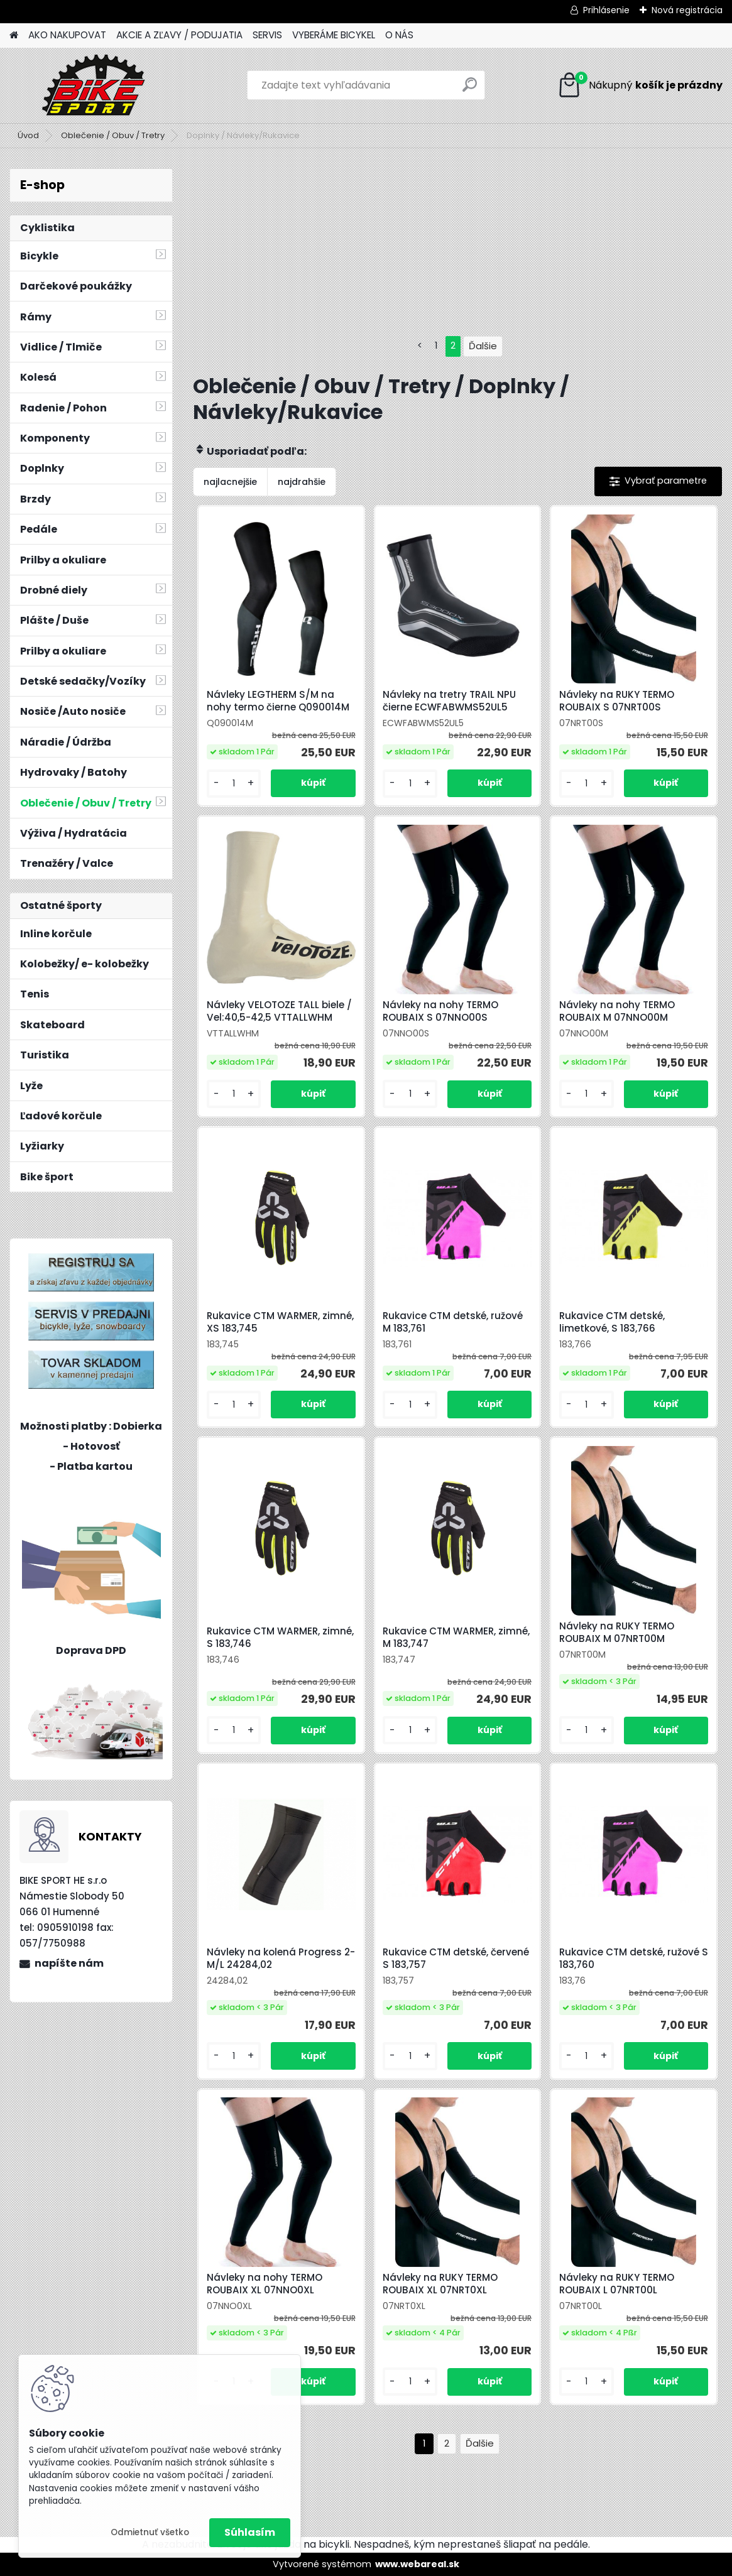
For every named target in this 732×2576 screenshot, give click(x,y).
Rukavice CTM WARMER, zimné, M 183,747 (456, 1637)
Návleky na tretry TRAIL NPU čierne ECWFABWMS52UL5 (449, 701)
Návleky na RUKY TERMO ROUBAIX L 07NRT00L (616, 2283)
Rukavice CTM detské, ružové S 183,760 (633, 1958)
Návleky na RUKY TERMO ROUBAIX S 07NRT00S (616, 701)
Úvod (28, 135)
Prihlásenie (606, 10)
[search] (469, 89)
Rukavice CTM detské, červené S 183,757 (456, 1958)
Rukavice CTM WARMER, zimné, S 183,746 (280, 1637)
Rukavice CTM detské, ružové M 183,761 (453, 1322)
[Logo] (95, 85)
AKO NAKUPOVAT (67, 34)
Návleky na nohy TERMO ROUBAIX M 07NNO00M (617, 1011)
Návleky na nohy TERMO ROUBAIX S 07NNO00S (440, 1011)
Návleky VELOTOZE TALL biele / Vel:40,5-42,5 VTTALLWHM (279, 1011)
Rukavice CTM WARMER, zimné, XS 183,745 (280, 1322)
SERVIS (267, 34)
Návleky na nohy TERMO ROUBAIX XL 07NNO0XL (264, 2283)
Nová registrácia (687, 10)
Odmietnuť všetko (150, 2532)
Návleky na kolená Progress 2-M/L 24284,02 (281, 1958)
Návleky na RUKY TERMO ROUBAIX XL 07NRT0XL (440, 2283)
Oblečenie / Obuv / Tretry (113, 135)
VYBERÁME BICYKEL (333, 34)
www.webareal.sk (417, 2564)
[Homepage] (13, 35)
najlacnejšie (230, 482)
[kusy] (234, 783)
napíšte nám (69, 1963)
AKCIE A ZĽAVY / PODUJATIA (179, 34)
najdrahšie (301, 482)
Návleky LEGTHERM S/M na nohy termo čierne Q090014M (278, 701)
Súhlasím (249, 2532)
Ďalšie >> (480, 2443)
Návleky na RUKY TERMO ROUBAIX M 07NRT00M (616, 1632)
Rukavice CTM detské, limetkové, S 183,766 (612, 1322)
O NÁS (399, 34)
